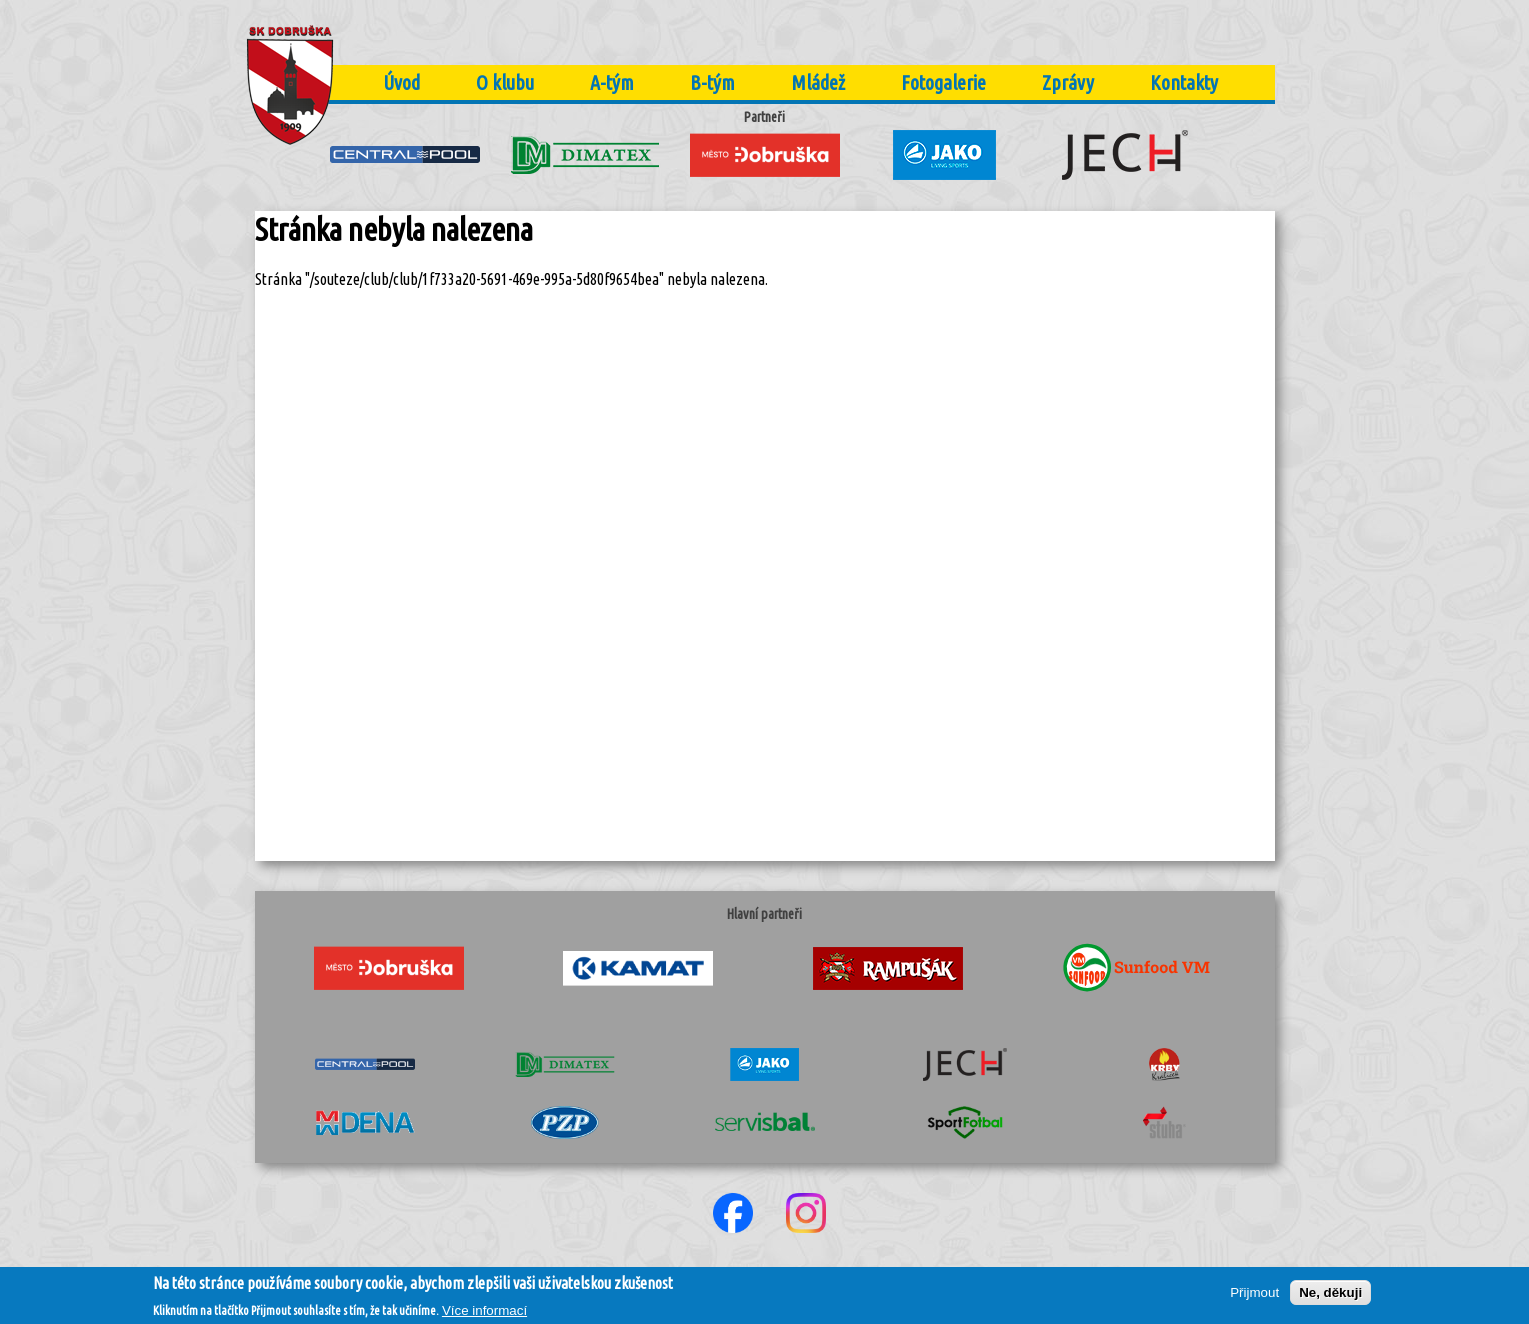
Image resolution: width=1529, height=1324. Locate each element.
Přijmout (1254, 1297)
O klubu (505, 82)
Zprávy (1068, 82)
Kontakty (1184, 82)
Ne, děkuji (1330, 1297)
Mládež (818, 82)
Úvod (401, 82)
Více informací (484, 1314)
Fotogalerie (943, 82)
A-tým (612, 82)
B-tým (712, 82)
